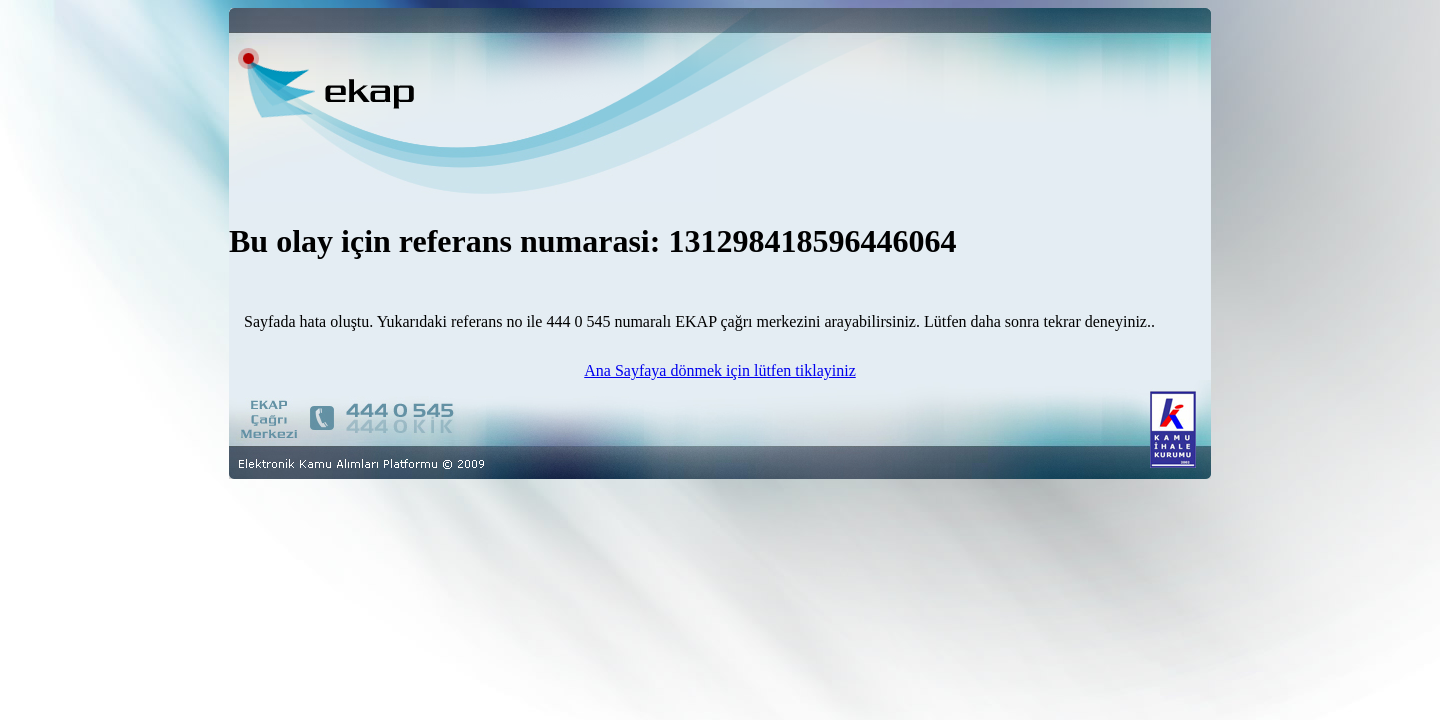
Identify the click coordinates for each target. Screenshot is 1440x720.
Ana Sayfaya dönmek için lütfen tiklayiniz (719, 370)
